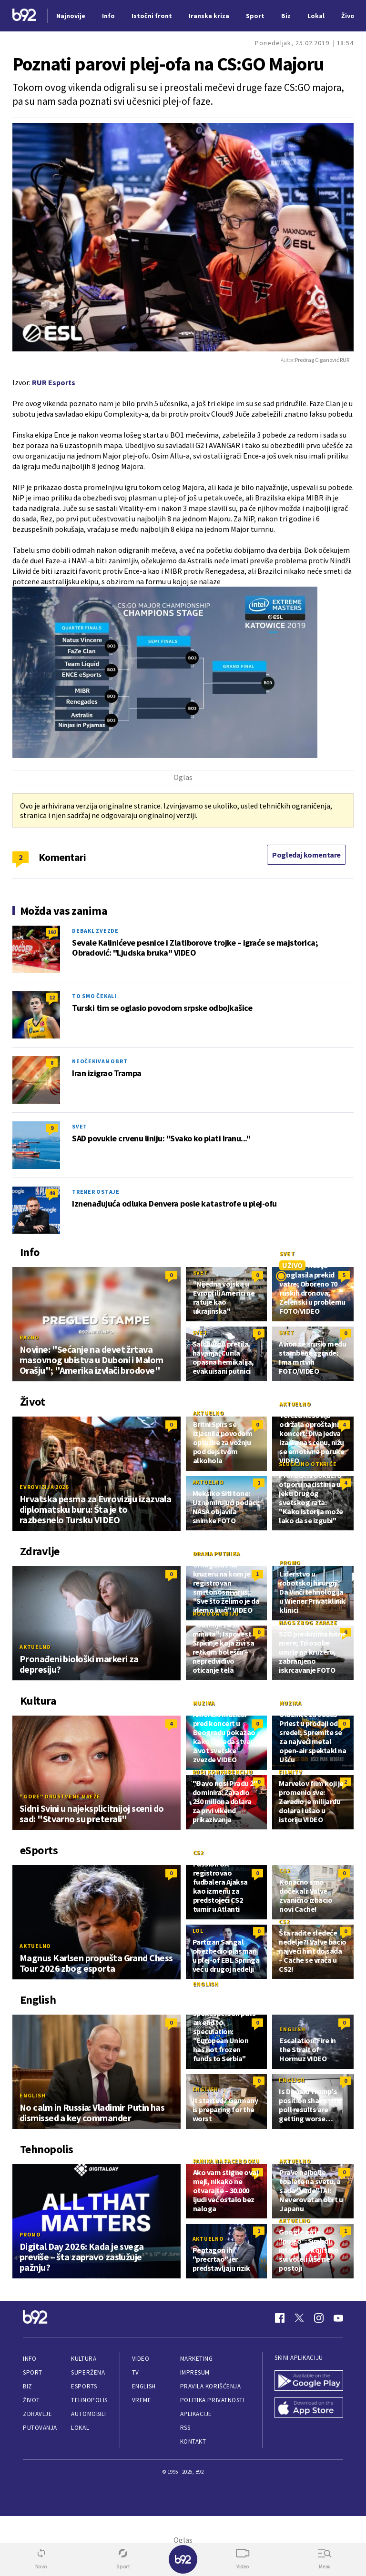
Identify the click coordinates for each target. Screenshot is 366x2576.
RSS (185, 2428)
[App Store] (308, 2408)
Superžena (88, 2372)
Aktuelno (208, 1413)
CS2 (198, 1852)
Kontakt (193, 2441)
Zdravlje (37, 2414)
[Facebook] (280, 2318)
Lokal (80, 2428)
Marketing (196, 2359)
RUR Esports (53, 382)
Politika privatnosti (212, 2400)
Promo (290, 1562)
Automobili (88, 2414)
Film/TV (290, 1772)
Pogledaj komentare (306, 854)
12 (52, 997)
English (32, 2095)
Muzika (204, 1703)
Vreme (142, 2400)
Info (29, 2359)
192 (52, 932)
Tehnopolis (89, 2400)
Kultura (83, 2359)
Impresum (195, 2372)
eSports (84, 2386)
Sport (32, 2372)
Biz (27, 2386)
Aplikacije (196, 2414)
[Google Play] (308, 2381)
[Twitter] (299, 2318)
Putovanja (40, 2428)
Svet (79, 1126)
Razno (30, 1337)
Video (141, 2359)
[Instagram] (319, 2318)
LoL (198, 1930)
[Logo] (24, 16)
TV (135, 2372)
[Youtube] (338, 2318)
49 (52, 1193)
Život (31, 2400)
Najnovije (70, 15)
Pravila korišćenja (210, 2386)
